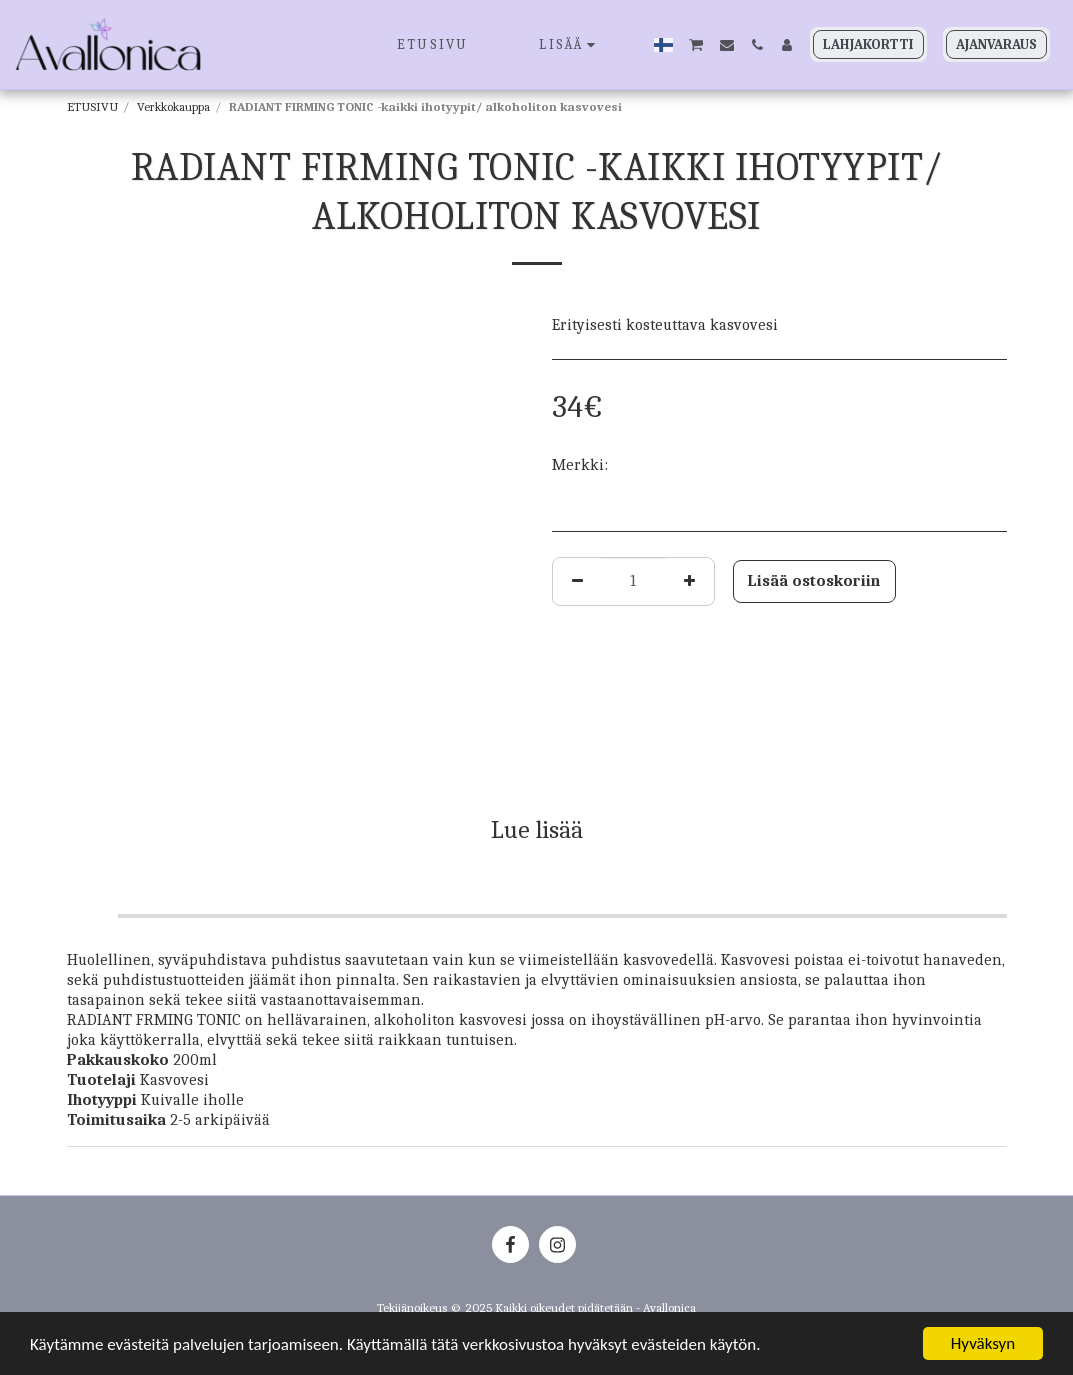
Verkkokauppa (173, 106)
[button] (696, 44)
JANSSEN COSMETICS (684, 465)
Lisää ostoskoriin (814, 581)
